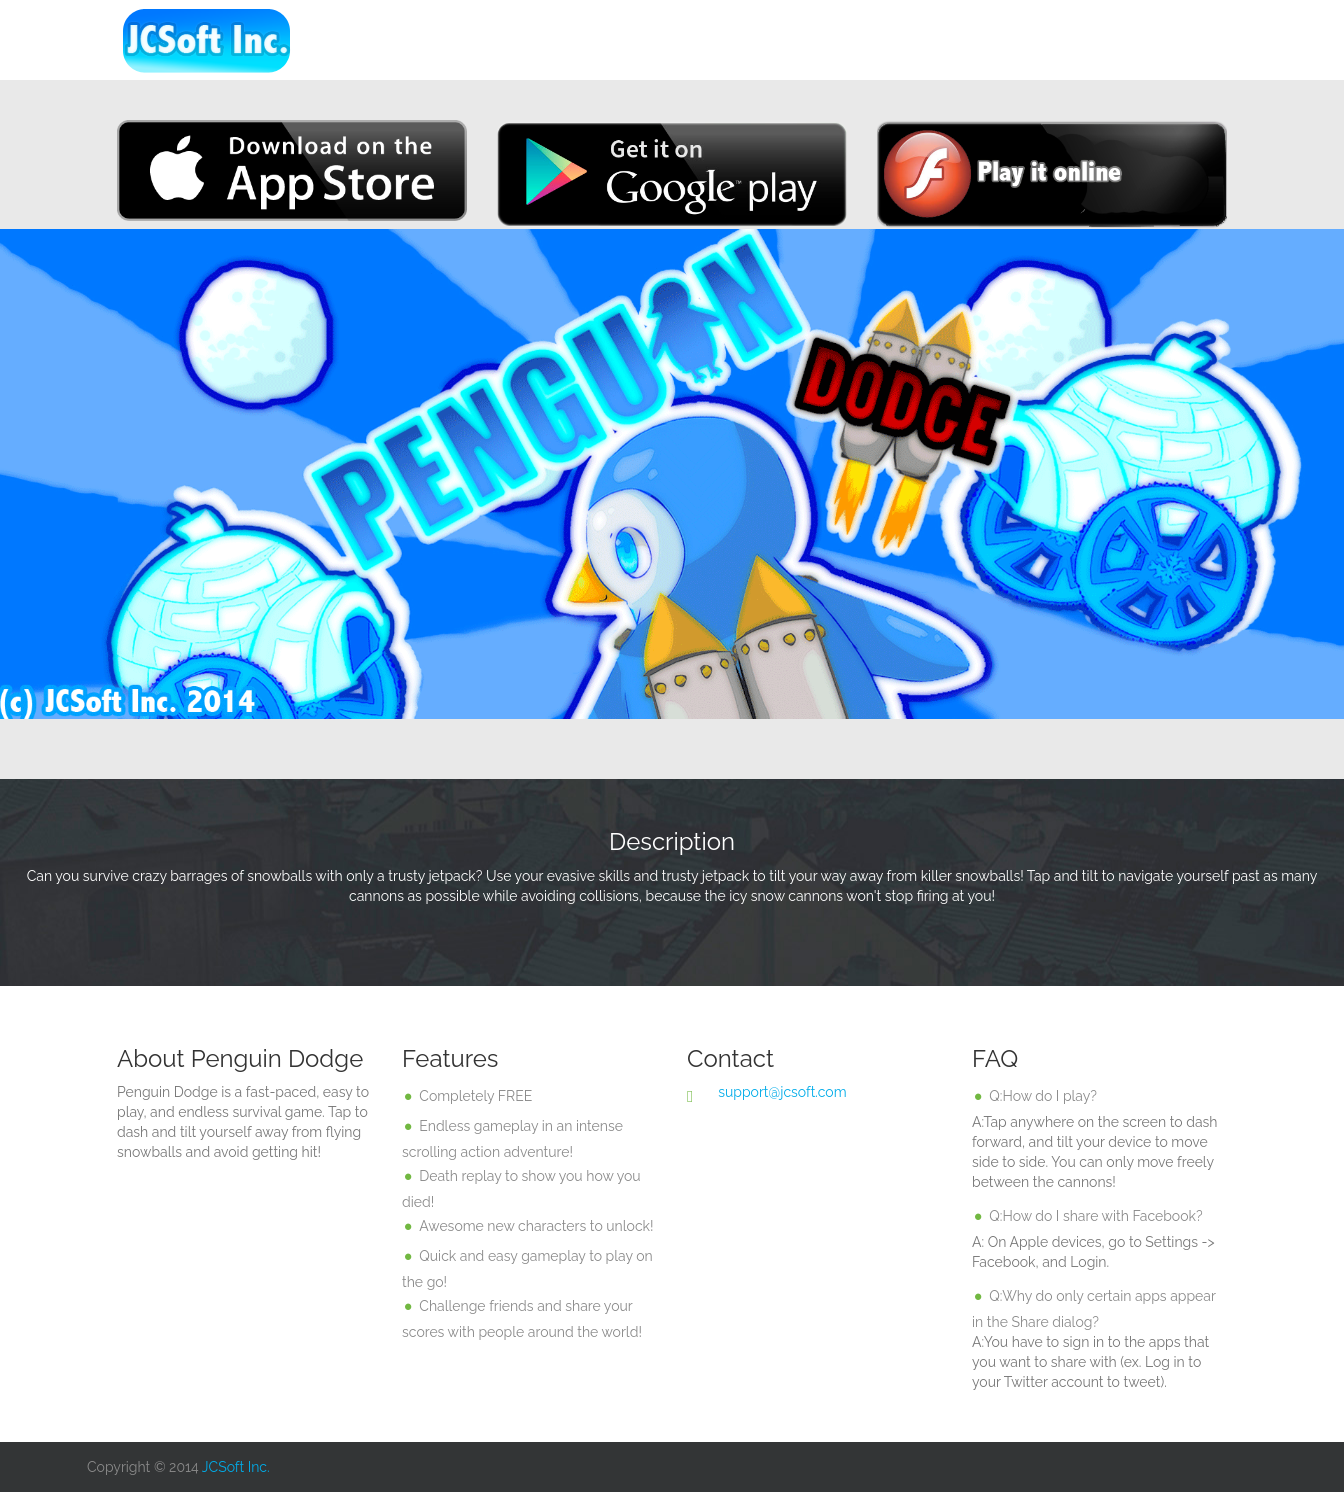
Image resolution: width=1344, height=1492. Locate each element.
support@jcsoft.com (782, 1092)
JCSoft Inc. (236, 1467)
